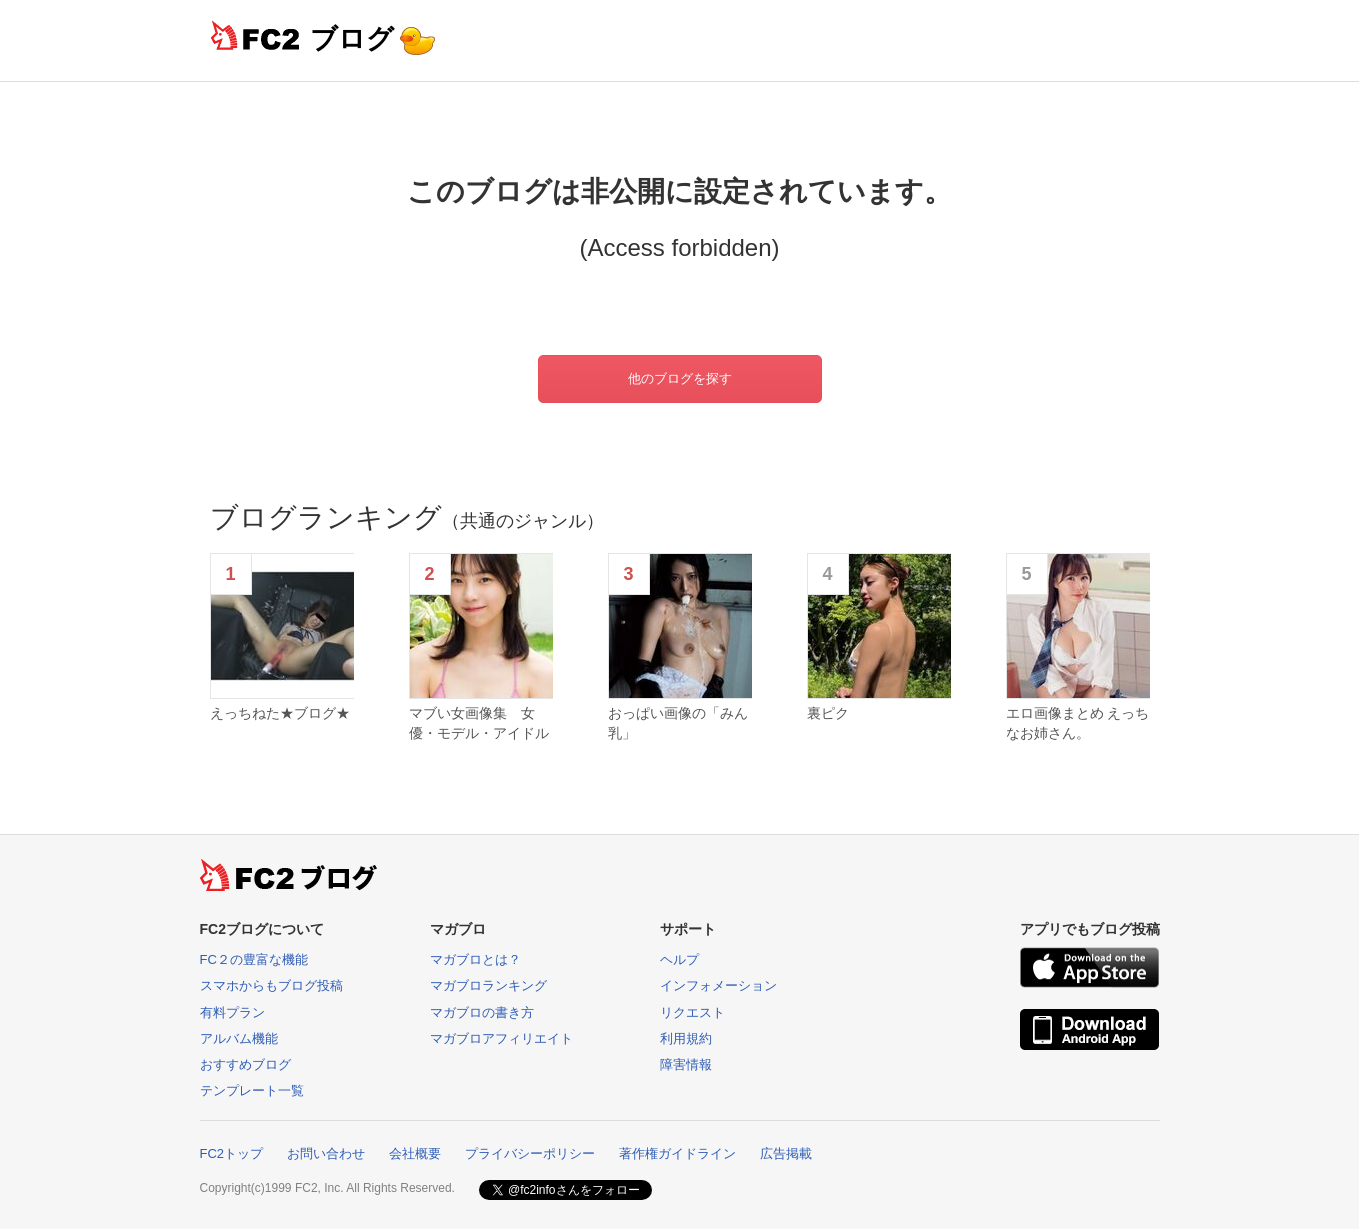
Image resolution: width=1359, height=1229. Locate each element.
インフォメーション (718, 985)
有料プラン (232, 1012)
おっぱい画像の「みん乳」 (678, 723)
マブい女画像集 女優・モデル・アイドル (479, 723)
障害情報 (686, 1064)
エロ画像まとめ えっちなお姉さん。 (1078, 723)
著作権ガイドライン (677, 1153)
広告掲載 (786, 1153)
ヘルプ (679, 959)
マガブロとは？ (475, 959)
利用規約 (686, 1038)
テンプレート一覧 (252, 1090)
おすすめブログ (245, 1064)
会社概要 (415, 1153)
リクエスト (692, 1012)
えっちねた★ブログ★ (280, 713)
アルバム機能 (239, 1038)
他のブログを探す (680, 378)
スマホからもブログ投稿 (271, 985)
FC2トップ (232, 1153)
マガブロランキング (488, 985)
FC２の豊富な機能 (254, 959)
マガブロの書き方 (482, 1012)
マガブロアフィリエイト (501, 1038)
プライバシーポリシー (530, 1153)
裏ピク (828, 713)
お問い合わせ (326, 1153)
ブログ (352, 38)
